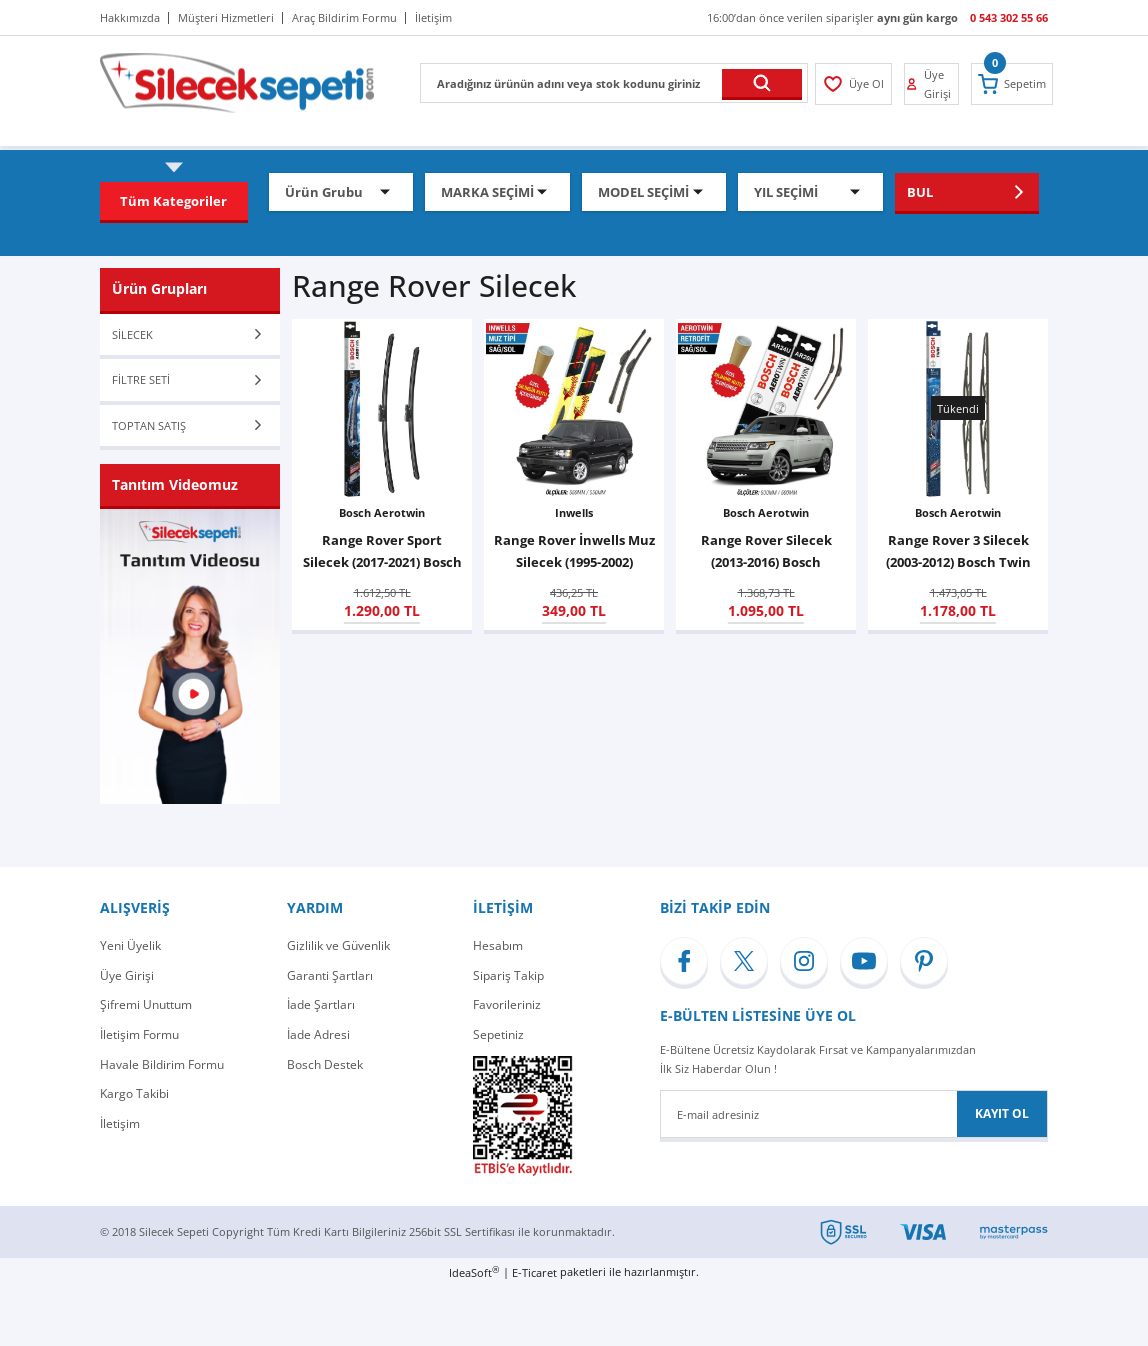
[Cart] (1012, 84)
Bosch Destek (325, 1064)
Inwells (574, 512)
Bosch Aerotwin (382, 512)
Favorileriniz (507, 1004)
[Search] (614, 83)
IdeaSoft (474, 1272)
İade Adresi (318, 1034)
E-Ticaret (534, 1272)
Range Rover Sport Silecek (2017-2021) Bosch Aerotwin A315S (382, 552)
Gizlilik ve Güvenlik (338, 945)
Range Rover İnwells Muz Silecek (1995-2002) (574, 551)
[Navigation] (174, 201)
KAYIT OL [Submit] (1002, 1113)
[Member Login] (853, 84)
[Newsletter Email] (854, 1114)
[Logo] (237, 81)
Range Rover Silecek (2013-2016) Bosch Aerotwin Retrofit (766, 552)
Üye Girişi (127, 975)
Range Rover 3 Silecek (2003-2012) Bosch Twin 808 (958, 552)
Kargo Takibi (134, 1093)
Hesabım (498, 945)
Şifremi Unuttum (146, 1004)
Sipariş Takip (508, 975)
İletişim (120, 1123)
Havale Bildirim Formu (162, 1064)
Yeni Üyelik (130, 945)
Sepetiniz (498, 1034)
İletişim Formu (139, 1034)
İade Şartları (321, 1004)
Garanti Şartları (330, 975)
